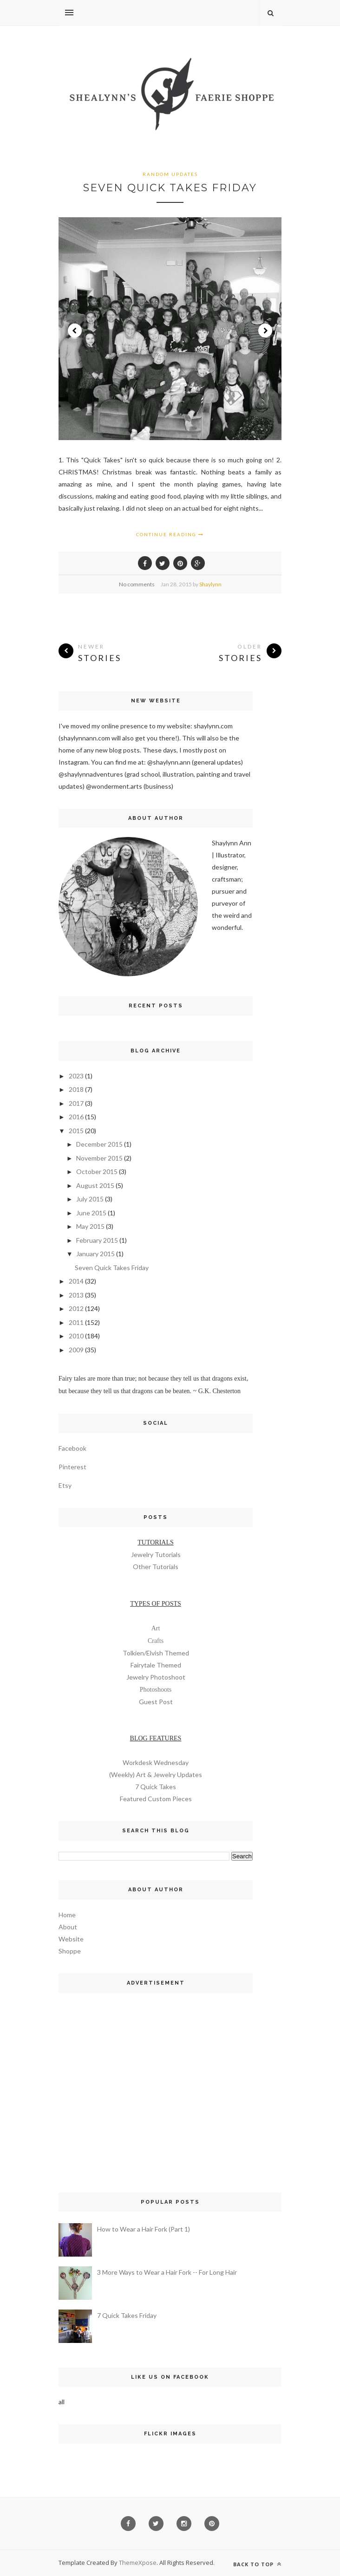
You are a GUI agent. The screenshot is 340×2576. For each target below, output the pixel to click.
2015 (76, 1131)
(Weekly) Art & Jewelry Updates (155, 1774)
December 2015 (99, 1144)
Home (67, 1915)
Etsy (65, 1485)
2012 (76, 1308)
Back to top (257, 2564)
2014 (76, 1281)
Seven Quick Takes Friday (170, 188)
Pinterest (72, 1467)
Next (265, 330)
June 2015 (91, 1213)
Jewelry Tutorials (156, 1554)
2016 (76, 1117)
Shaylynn (210, 584)
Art (155, 1628)
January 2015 (95, 1254)
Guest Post (156, 1702)
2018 (76, 1089)
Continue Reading (170, 534)
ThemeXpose (138, 2562)
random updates (170, 174)
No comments (137, 584)
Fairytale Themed (156, 1665)
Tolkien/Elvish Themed (156, 1653)
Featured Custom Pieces (156, 1799)
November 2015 (99, 1158)
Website (71, 1939)
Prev (75, 330)
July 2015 (90, 1199)
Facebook (72, 1448)
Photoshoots (155, 1689)
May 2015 (90, 1226)
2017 (76, 1103)
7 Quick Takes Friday (127, 2315)
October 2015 (97, 1171)
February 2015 (97, 1240)
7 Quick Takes (155, 1787)
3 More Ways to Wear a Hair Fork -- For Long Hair (167, 2272)
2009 (76, 1350)
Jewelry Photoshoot (155, 1677)
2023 (76, 1076)
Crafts (155, 1640)
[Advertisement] (156, 2083)
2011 (76, 1322)
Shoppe (70, 1951)
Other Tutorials (155, 1566)
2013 (76, 1295)
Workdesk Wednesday (156, 1762)
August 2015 (95, 1185)
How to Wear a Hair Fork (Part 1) (143, 2229)
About (68, 1927)
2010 (76, 1336)
